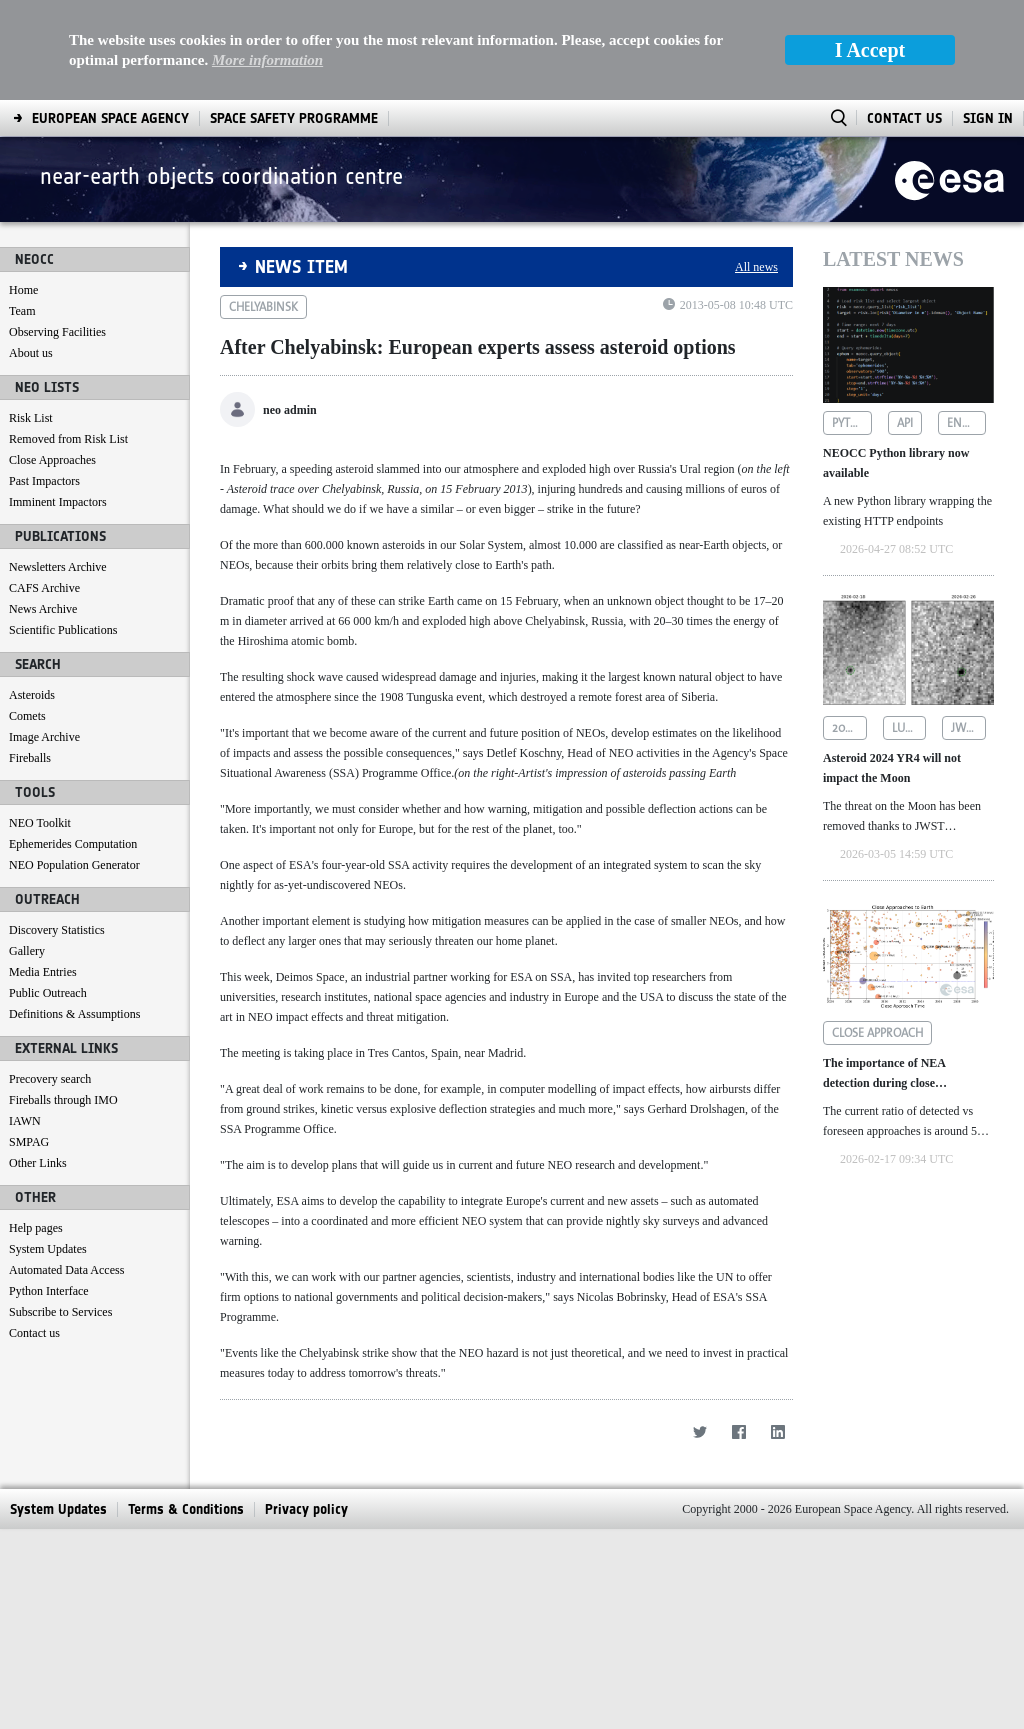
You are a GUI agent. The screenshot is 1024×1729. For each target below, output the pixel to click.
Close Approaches (52, 460)
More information (267, 60)
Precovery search (50, 1079)
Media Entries (43, 972)
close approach (877, 1033)
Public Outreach (48, 993)
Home (23, 290)
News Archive (43, 609)
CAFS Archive (44, 588)
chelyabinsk (263, 307)
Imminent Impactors (58, 502)
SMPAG (29, 1142)
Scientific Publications (63, 630)
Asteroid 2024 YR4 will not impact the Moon (892, 768)
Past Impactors (44, 481)
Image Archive (44, 737)
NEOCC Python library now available (896, 463)
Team (22, 311)
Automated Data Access (66, 1270)
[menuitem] (110, 118)
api (905, 423)
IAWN (25, 1121)
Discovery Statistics (57, 930)
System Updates (48, 1249)
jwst (964, 728)
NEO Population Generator (74, 865)
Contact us (34, 1333)
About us (31, 353)
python (852, 423)
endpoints (967, 423)
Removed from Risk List (68, 439)
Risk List (31, 418)
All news (756, 267)
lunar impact (909, 728)
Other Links (38, 1163)
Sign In (988, 118)
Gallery (27, 951)
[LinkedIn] (777, 1631)
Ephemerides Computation (73, 844)
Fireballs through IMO (63, 1100)
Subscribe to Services (60, 1312)
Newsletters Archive (58, 567)
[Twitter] (699, 1631)
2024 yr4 (849, 728)
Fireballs (30, 758)
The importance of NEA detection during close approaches (884, 1074)
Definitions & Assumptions (74, 1014)
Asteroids (32, 695)
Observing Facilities (57, 332)
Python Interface (49, 1291)
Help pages (36, 1228)
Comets (27, 716)
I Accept (870, 50)
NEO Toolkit (40, 823)
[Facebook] (738, 1631)
